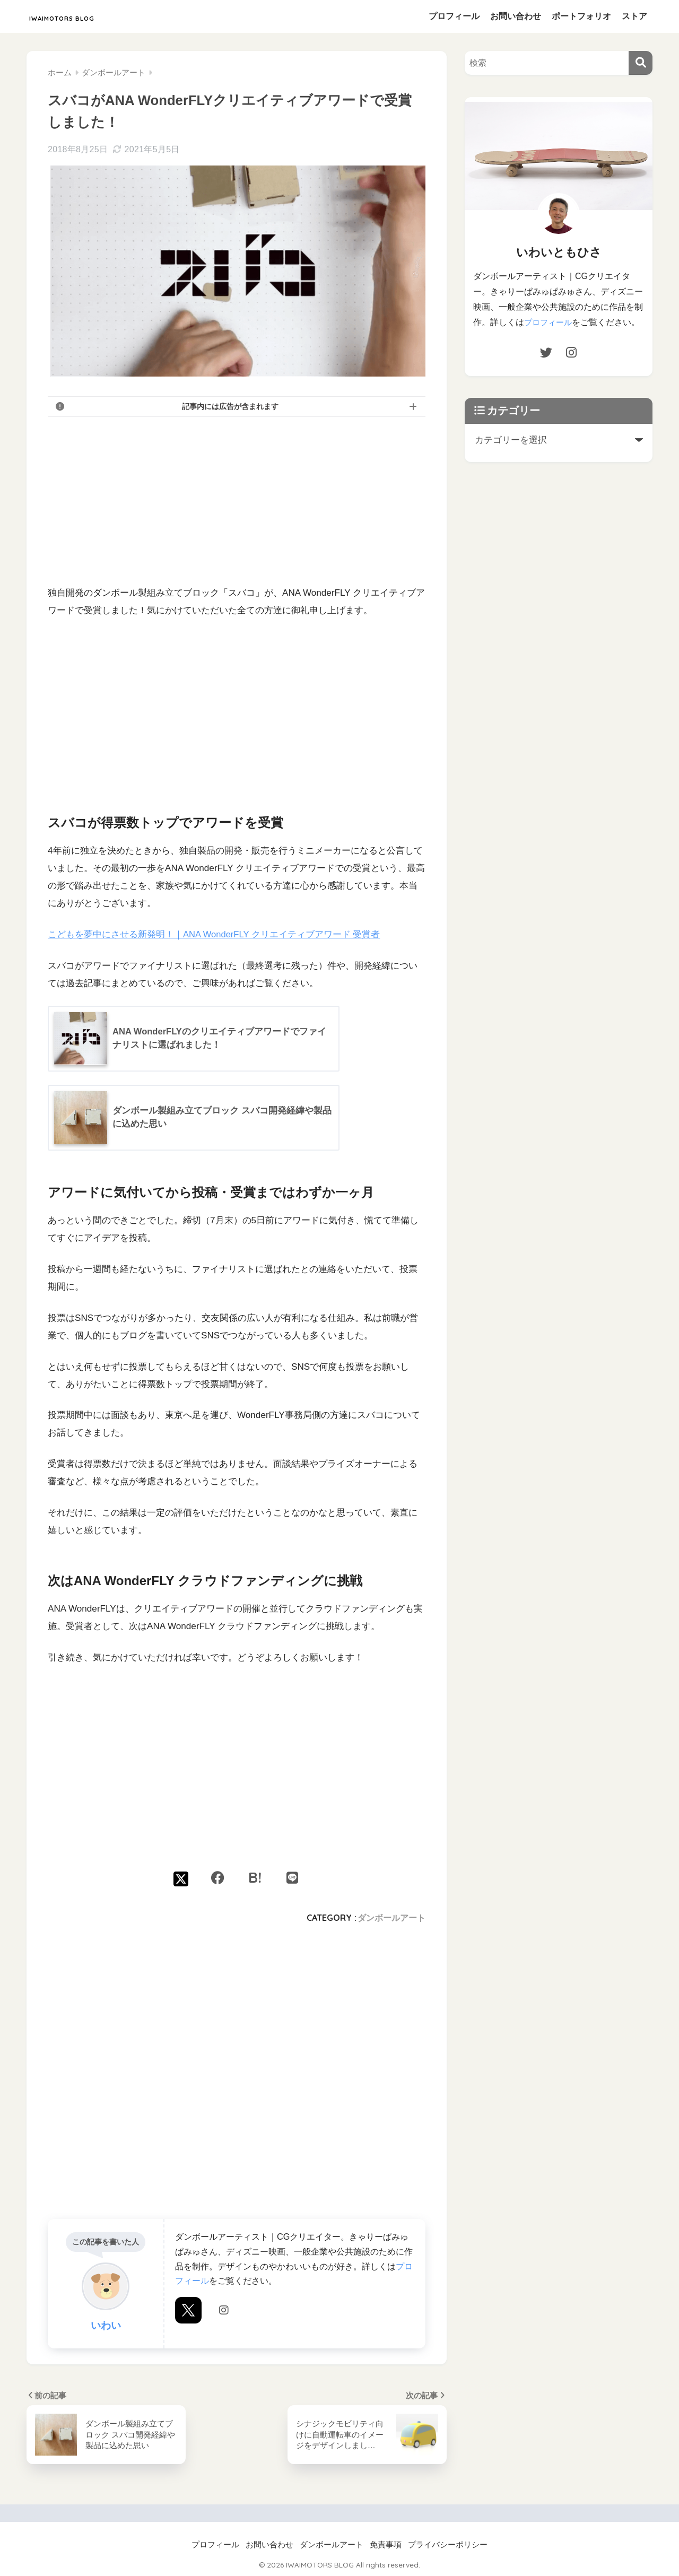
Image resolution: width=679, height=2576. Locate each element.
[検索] (640, 63)
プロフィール (454, 16)
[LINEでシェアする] (292, 1878)
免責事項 (386, 2544)
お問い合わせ (515, 16)
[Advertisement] (236, 500)
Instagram (224, 2328)
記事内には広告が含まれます (230, 406)
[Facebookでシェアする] (218, 1878)
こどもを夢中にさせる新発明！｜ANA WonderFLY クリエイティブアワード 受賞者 (215, 934)
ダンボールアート (391, 1917)
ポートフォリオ (581, 16)
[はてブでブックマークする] (255, 1878)
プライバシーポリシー (448, 2544)
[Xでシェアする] (181, 1878)
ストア (634, 16)
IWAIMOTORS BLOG (91, 16)
